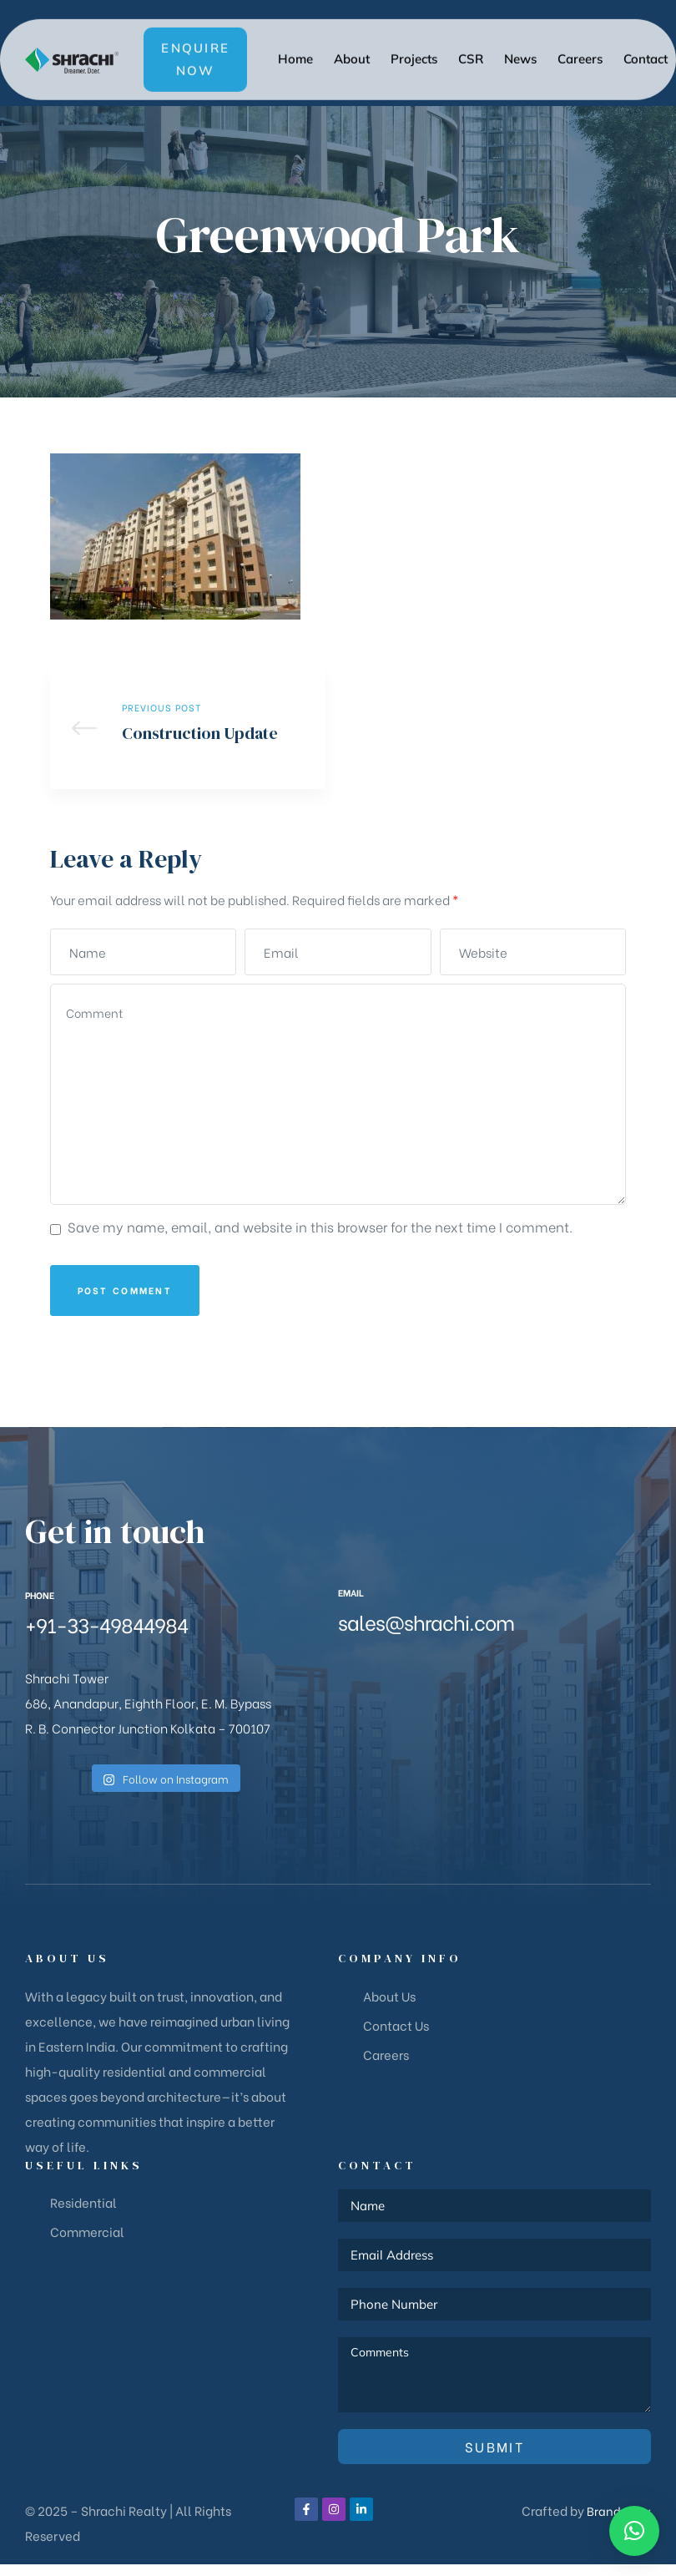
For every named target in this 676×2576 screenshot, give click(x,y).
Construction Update (187, 733)
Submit (494, 2457)
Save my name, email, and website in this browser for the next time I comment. (320, 1238)
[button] (195, 41)
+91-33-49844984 (106, 1635)
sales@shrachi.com (426, 1632)
